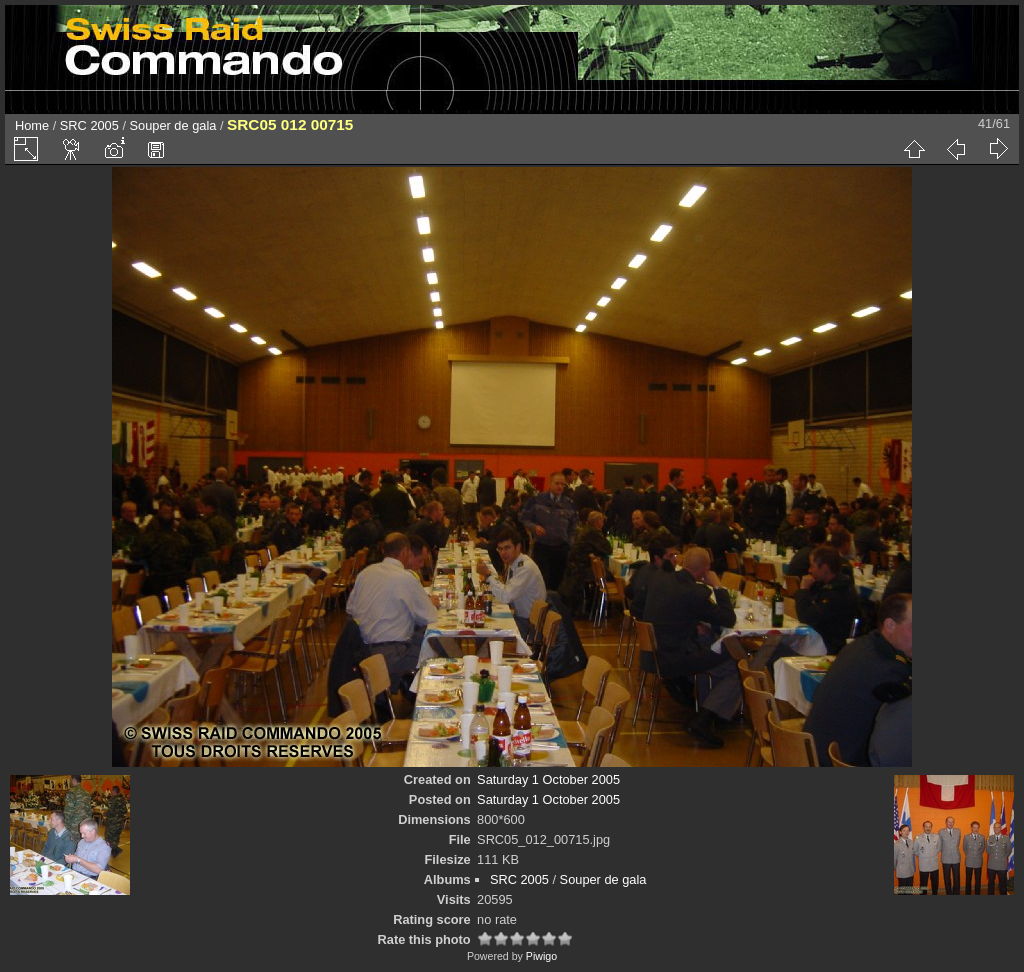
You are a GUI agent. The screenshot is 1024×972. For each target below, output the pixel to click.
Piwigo (541, 956)
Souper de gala (173, 125)
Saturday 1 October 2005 (548, 779)
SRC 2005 (89, 125)
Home (32, 125)
